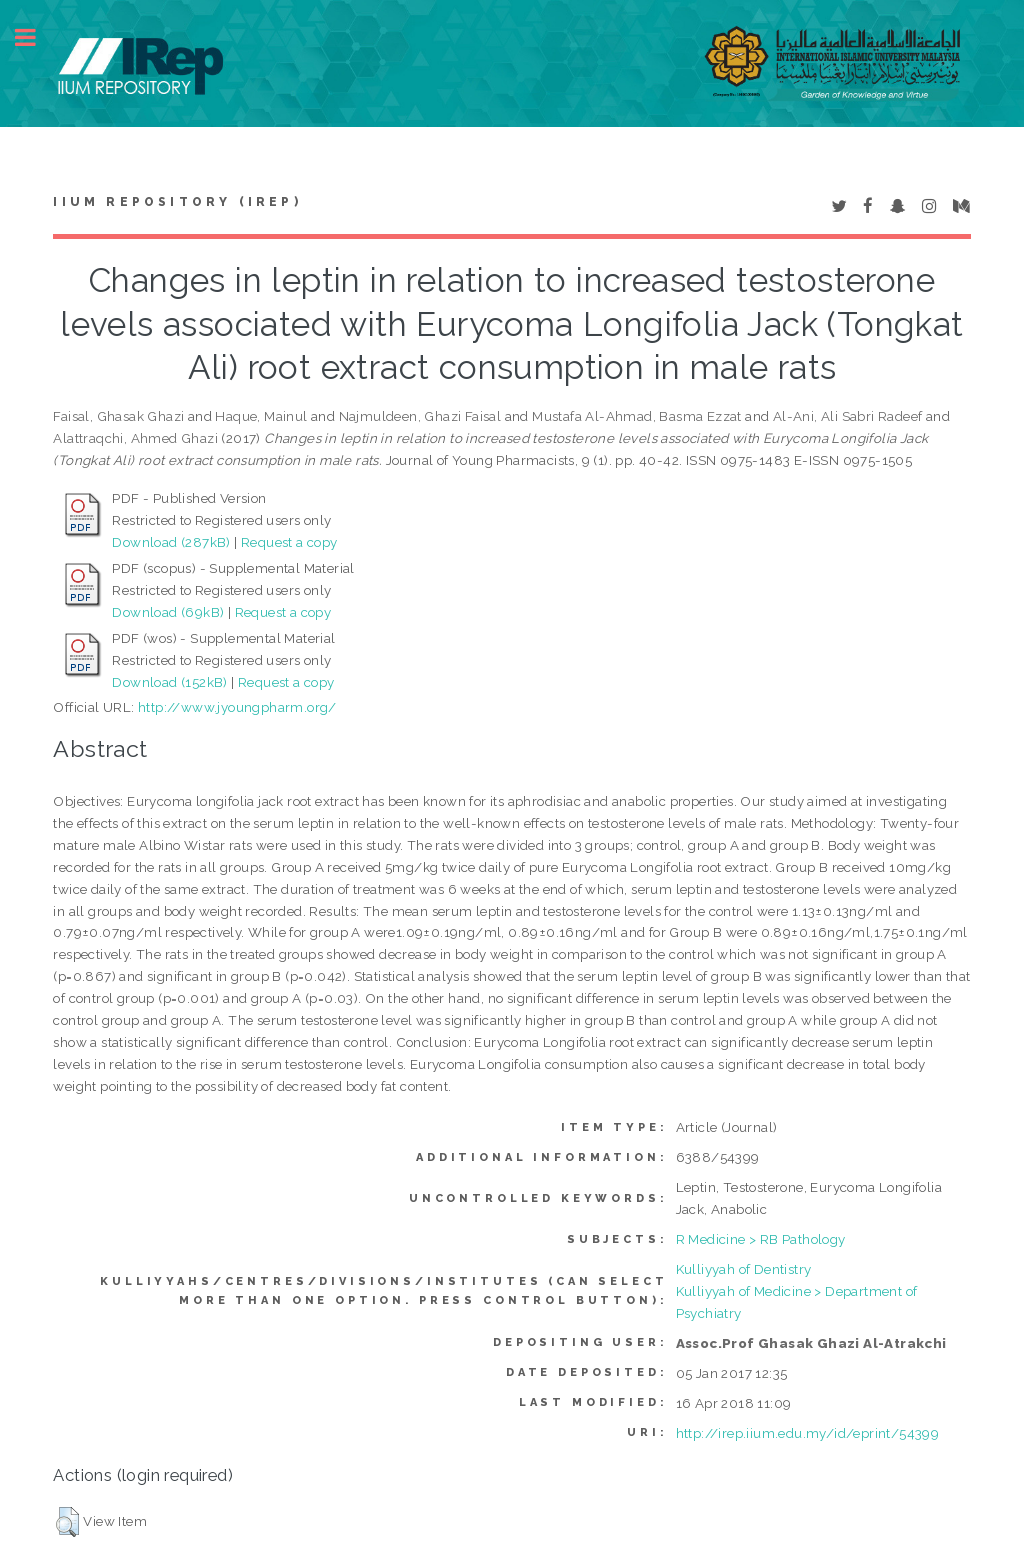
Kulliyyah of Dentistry (744, 1269)
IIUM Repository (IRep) (177, 202)
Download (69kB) (168, 612)
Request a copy (289, 542)
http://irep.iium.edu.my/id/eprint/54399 (808, 1433)
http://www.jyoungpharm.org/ (237, 707)
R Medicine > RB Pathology (761, 1239)
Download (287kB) (171, 542)
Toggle (36, 37)
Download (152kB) (169, 682)
